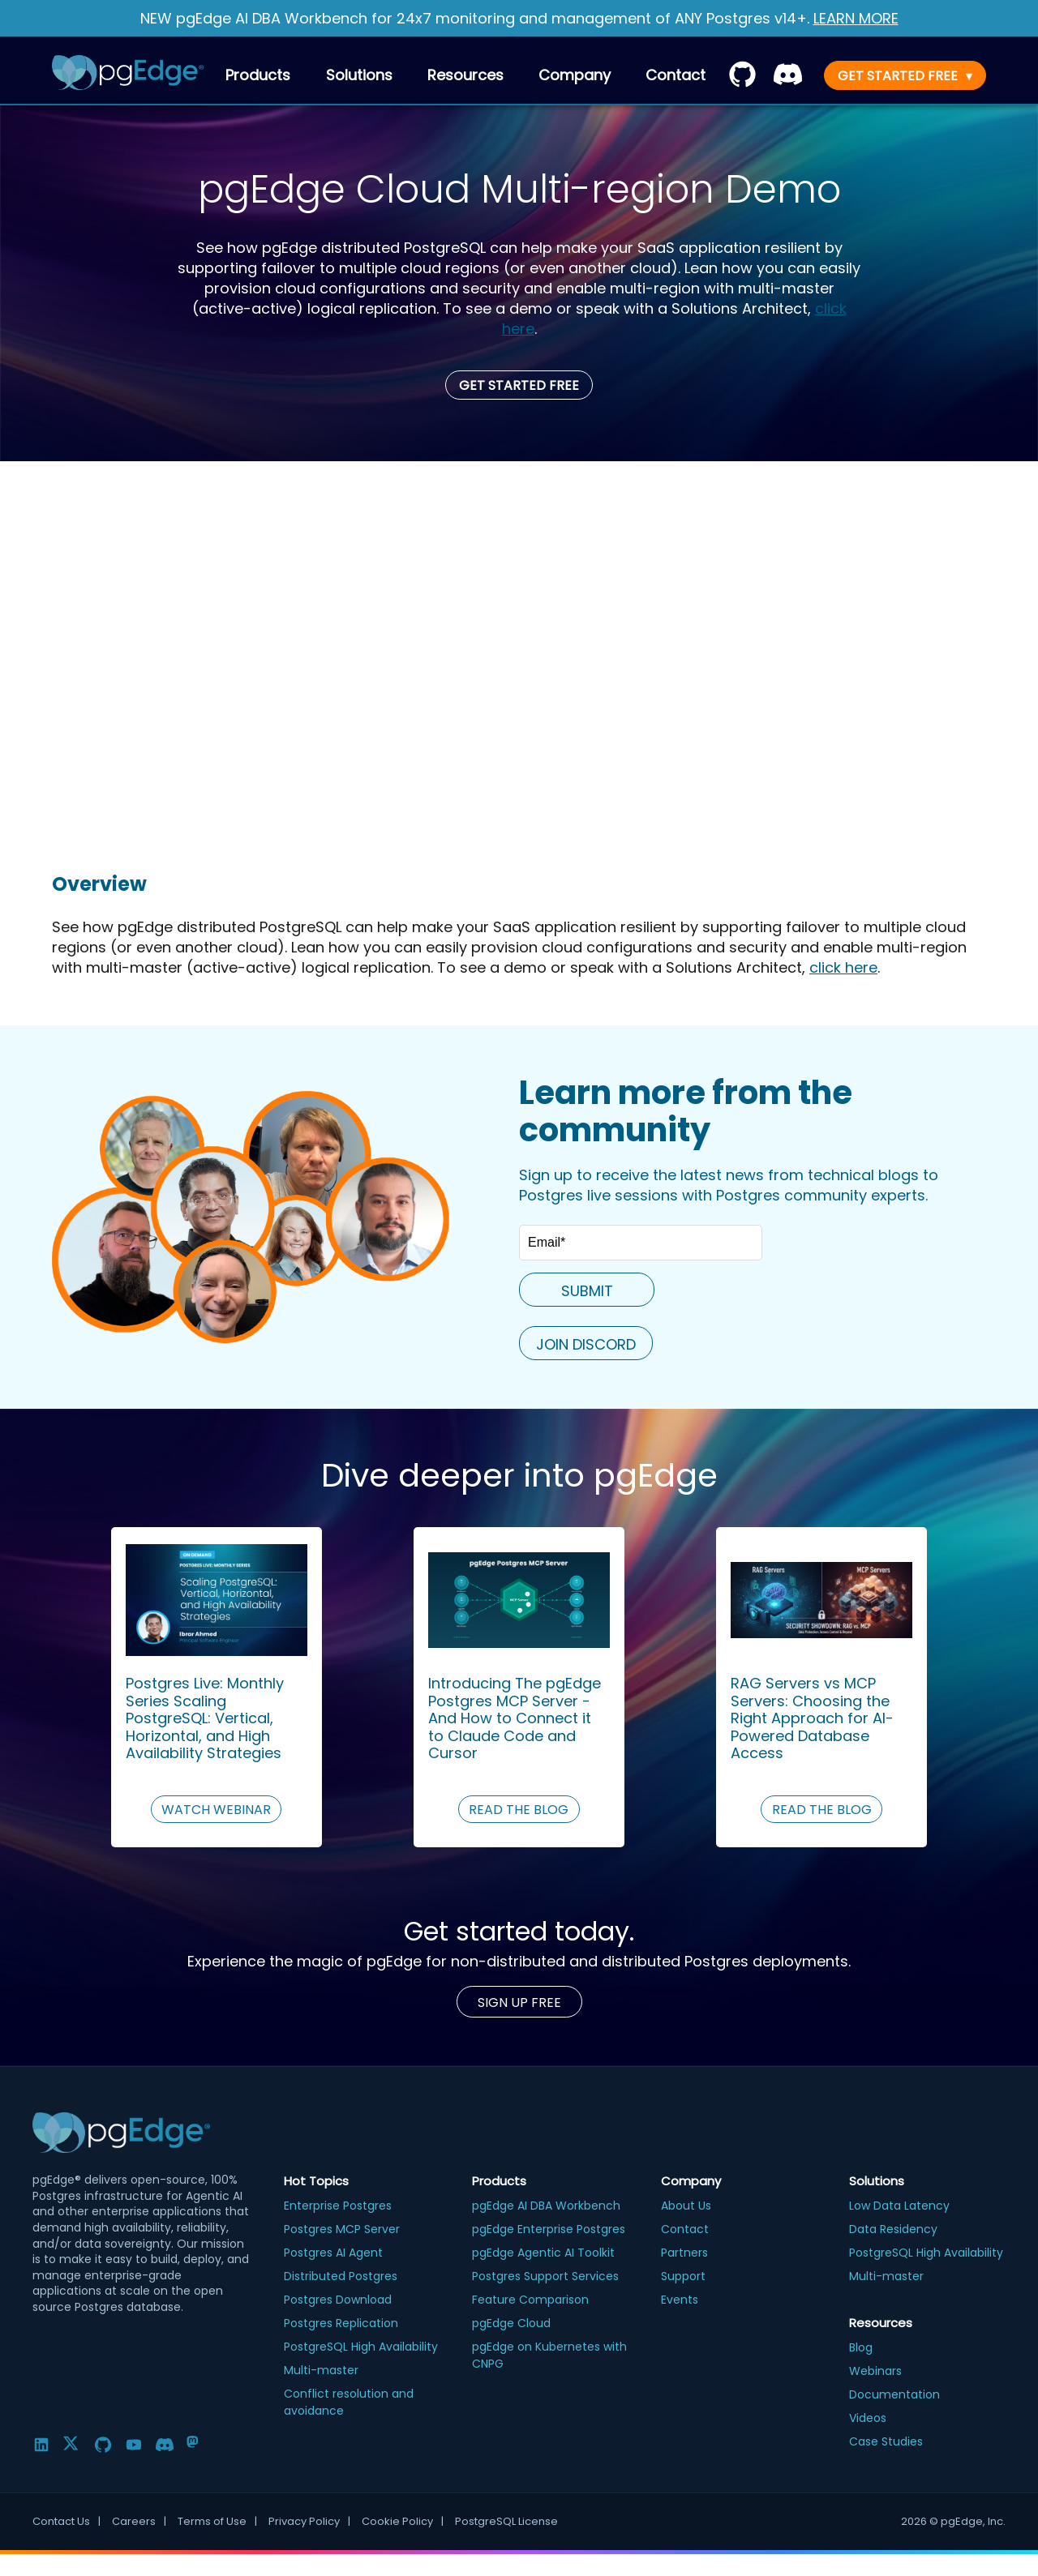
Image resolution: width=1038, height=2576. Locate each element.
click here (843, 967)
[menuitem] (675, 75)
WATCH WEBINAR (216, 1809)
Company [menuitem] (574, 75)
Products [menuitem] (257, 75)
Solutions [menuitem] (359, 75)
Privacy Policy (309, 2522)
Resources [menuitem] (465, 75)
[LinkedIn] (41, 2445)
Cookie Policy (403, 2522)
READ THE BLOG (518, 1809)
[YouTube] (134, 2445)
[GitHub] (103, 2445)
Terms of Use (217, 2522)
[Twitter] (72, 2445)
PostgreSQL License (506, 2521)
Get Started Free (519, 385)
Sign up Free (519, 2002)
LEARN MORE (856, 18)
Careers (139, 2522)
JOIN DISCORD (586, 1344)
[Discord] (165, 2445)
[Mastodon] (195, 2445)
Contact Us (66, 2522)
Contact (676, 75)
